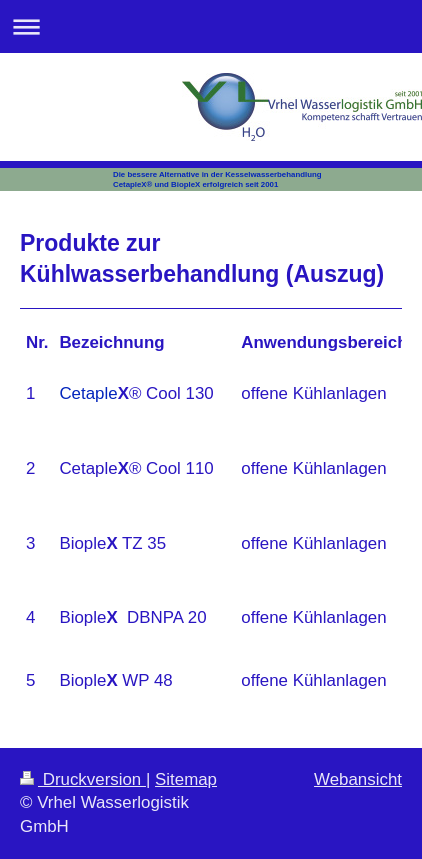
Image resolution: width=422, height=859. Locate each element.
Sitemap (186, 779)
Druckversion (83, 779)
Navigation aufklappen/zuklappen (211, 26)
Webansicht (358, 779)
